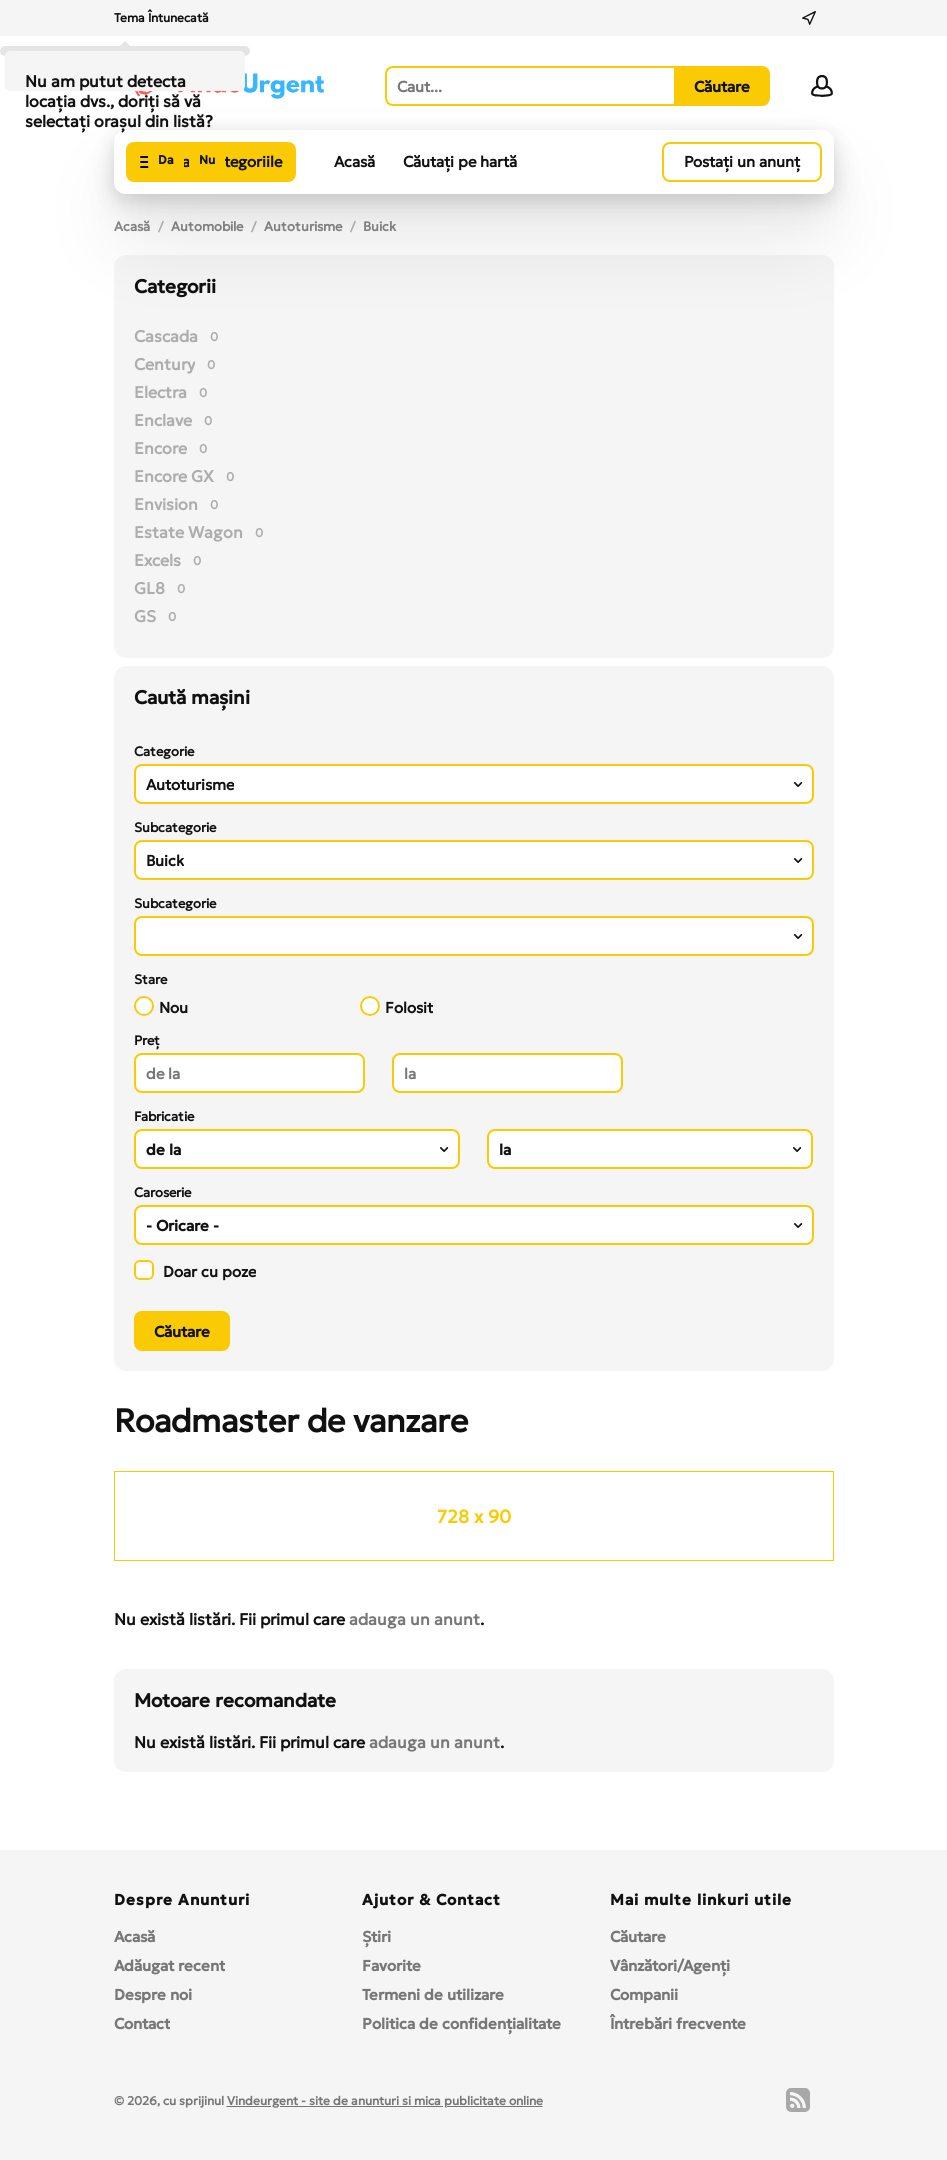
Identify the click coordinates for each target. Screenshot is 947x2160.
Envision (166, 504)
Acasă (354, 161)
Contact (142, 2023)
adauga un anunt (414, 1619)
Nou (161, 1006)
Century (164, 364)
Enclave (163, 420)
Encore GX (174, 476)
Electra (160, 392)
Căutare (638, 1936)
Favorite (391, 1965)
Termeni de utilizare (433, 1994)
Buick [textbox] (165, 860)
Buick (379, 226)
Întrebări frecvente (678, 2023)
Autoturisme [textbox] (190, 784)
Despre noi (153, 1994)
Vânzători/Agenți (670, 1965)
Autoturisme (303, 226)
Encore (160, 448)
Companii (644, 1994)
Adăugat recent (169, 1965)
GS (145, 616)
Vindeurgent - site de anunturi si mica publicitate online (385, 2100)
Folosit (396, 1006)
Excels (157, 560)
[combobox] (474, 784)
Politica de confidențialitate (461, 2023)
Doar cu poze (195, 1270)
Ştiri (376, 1936)
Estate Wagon (188, 532)
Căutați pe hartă (460, 161)
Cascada (166, 336)
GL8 (149, 588)
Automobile (207, 226)
